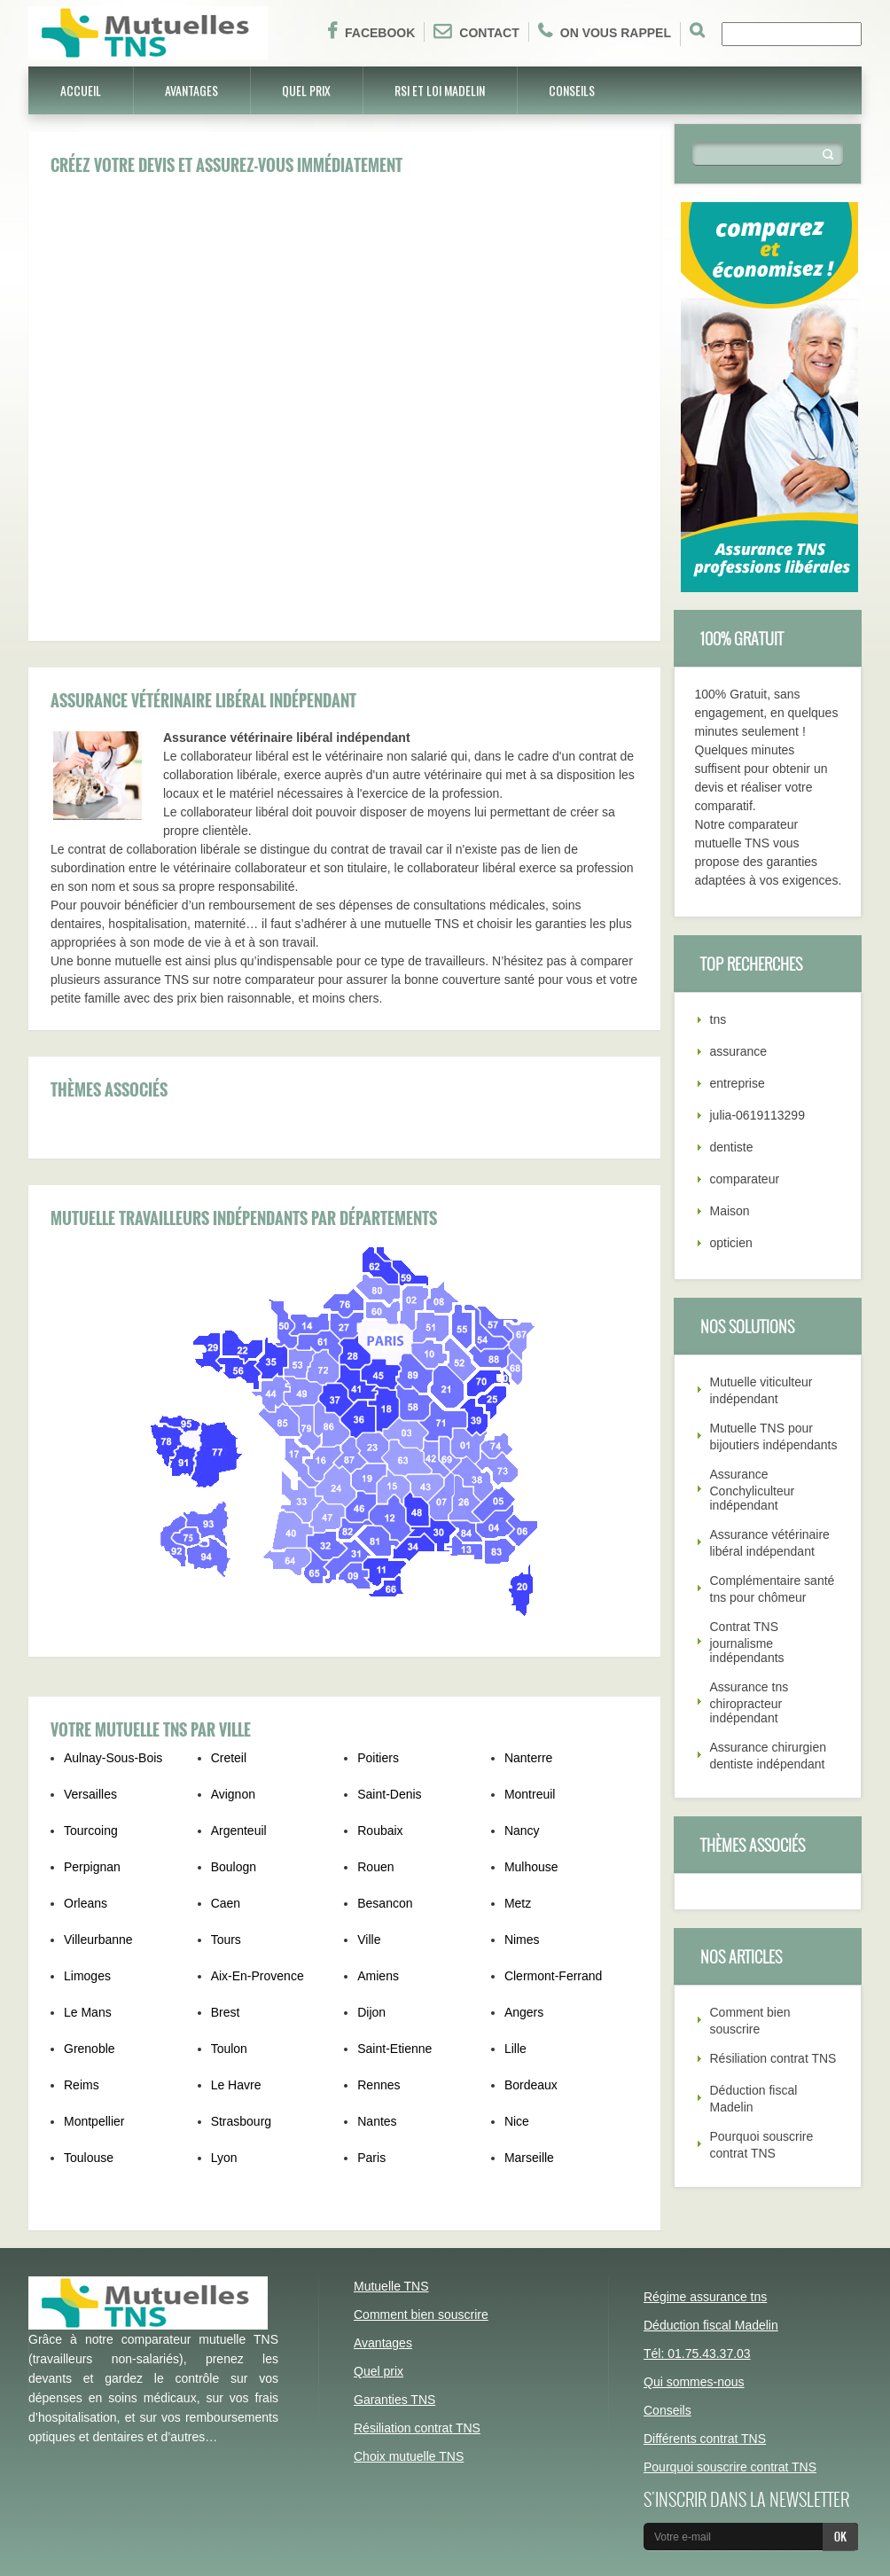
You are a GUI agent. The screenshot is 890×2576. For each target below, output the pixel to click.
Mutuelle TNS (391, 2286)
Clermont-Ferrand (553, 1976)
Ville (368, 1939)
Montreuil (530, 1794)
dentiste (731, 1147)
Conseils (572, 90)
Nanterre (528, 1758)
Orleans (85, 1903)
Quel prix (306, 90)
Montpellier (94, 2121)
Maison (730, 1211)
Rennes (378, 2085)
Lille (515, 2048)
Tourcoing (91, 1830)
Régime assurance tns (705, 2297)
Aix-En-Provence (257, 1976)
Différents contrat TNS (705, 2439)
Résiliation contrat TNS (773, 2058)
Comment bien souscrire (421, 2314)
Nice (516, 2121)
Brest (225, 2012)
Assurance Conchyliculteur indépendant (752, 1489)
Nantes (376, 2121)
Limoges (87, 1976)
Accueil (80, 90)
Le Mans (88, 2012)
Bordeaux (531, 2085)
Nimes (522, 1939)
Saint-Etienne (394, 2048)
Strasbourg (241, 2121)
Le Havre (236, 2085)
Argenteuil (239, 1830)
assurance (739, 1051)
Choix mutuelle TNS (409, 2456)
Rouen (375, 1867)
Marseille (529, 2158)
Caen (225, 1903)
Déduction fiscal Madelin (711, 2325)
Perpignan (92, 1867)
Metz (517, 1903)
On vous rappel (604, 31)
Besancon (384, 1903)
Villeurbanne (98, 1939)
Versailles (90, 1794)
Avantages (191, 90)
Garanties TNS (394, 2400)
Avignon (233, 1794)
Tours (226, 1939)
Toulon (229, 2048)
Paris (371, 2158)
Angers (523, 2012)
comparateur (745, 1179)
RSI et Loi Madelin (439, 90)
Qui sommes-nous (694, 2382)
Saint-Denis (389, 1794)
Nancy (522, 1830)
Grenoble (89, 2048)
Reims (81, 2085)
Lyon (224, 2158)
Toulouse (88, 2158)
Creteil (228, 1758)
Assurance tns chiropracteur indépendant (749, 1702)
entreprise (737, 1083)
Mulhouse (531, 1867)
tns (718, 1019)
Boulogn (233, 1867)
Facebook (371, 31)
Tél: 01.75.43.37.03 (697, 2353)
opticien (731, 1243)
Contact (476, 31)
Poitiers (378, 1758)
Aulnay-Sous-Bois (113, 1758)
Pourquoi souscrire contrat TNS (730, 2467)
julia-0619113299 (757, 1115)
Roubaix (379, 1830)
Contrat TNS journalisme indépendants (747, 1642)
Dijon (371, 2012)
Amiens (378, 1976)
